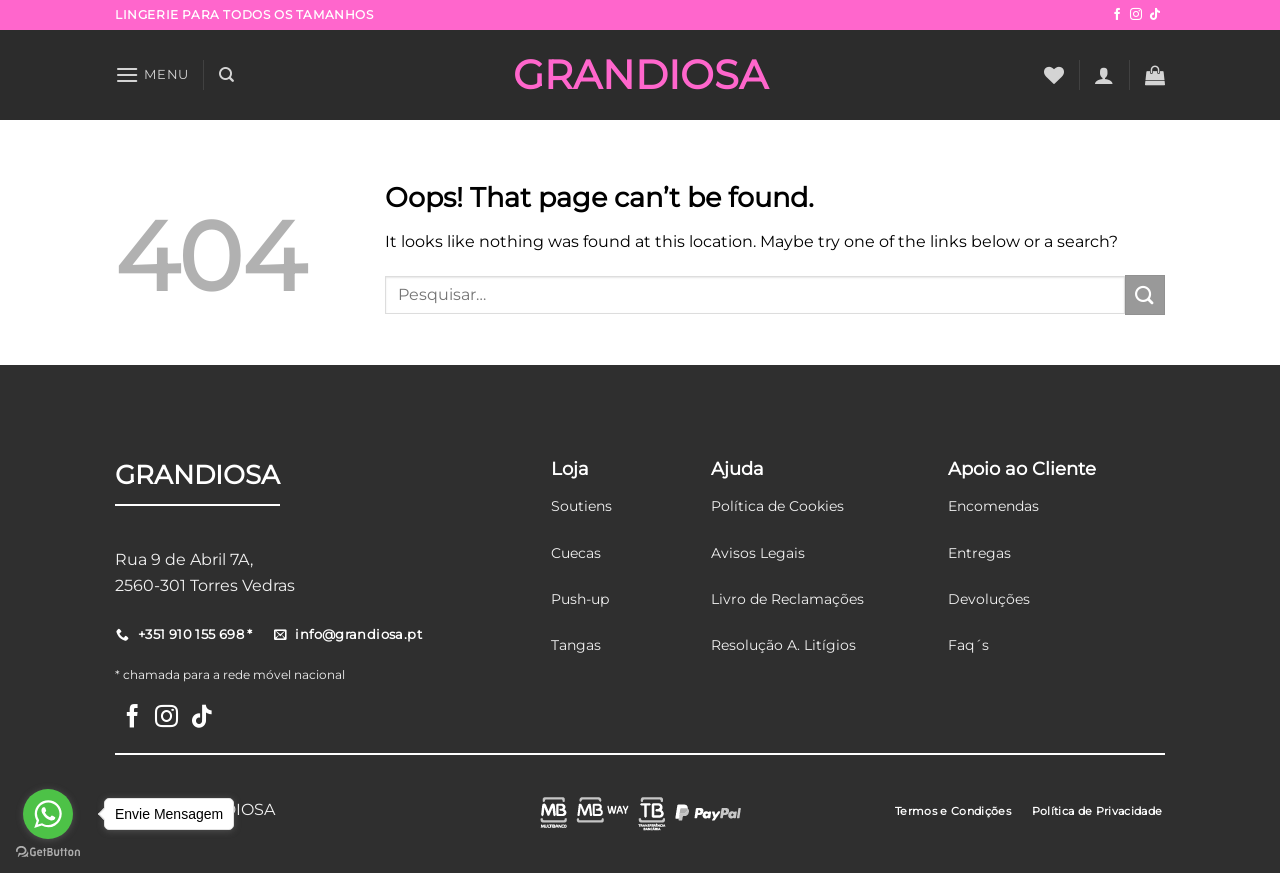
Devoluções (989, 599)
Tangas (576, 645)
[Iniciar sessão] (1104, 75)
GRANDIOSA (640, 75)
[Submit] (1145, 294)
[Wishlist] (1054, 75)
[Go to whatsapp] (48, 814)
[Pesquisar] (226, 75)
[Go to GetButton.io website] (48, 852)
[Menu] (152, 74)
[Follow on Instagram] (1136, 15)
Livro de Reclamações (787, 599)
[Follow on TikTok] (1155, 15)
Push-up (580, 599)
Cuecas (576, 553)
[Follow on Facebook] (1117, 15)
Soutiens (581, 506)
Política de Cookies (777, 506)
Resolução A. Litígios (783, 645)
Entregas (979, 553)
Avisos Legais (758, 553)
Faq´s (968, 645)
